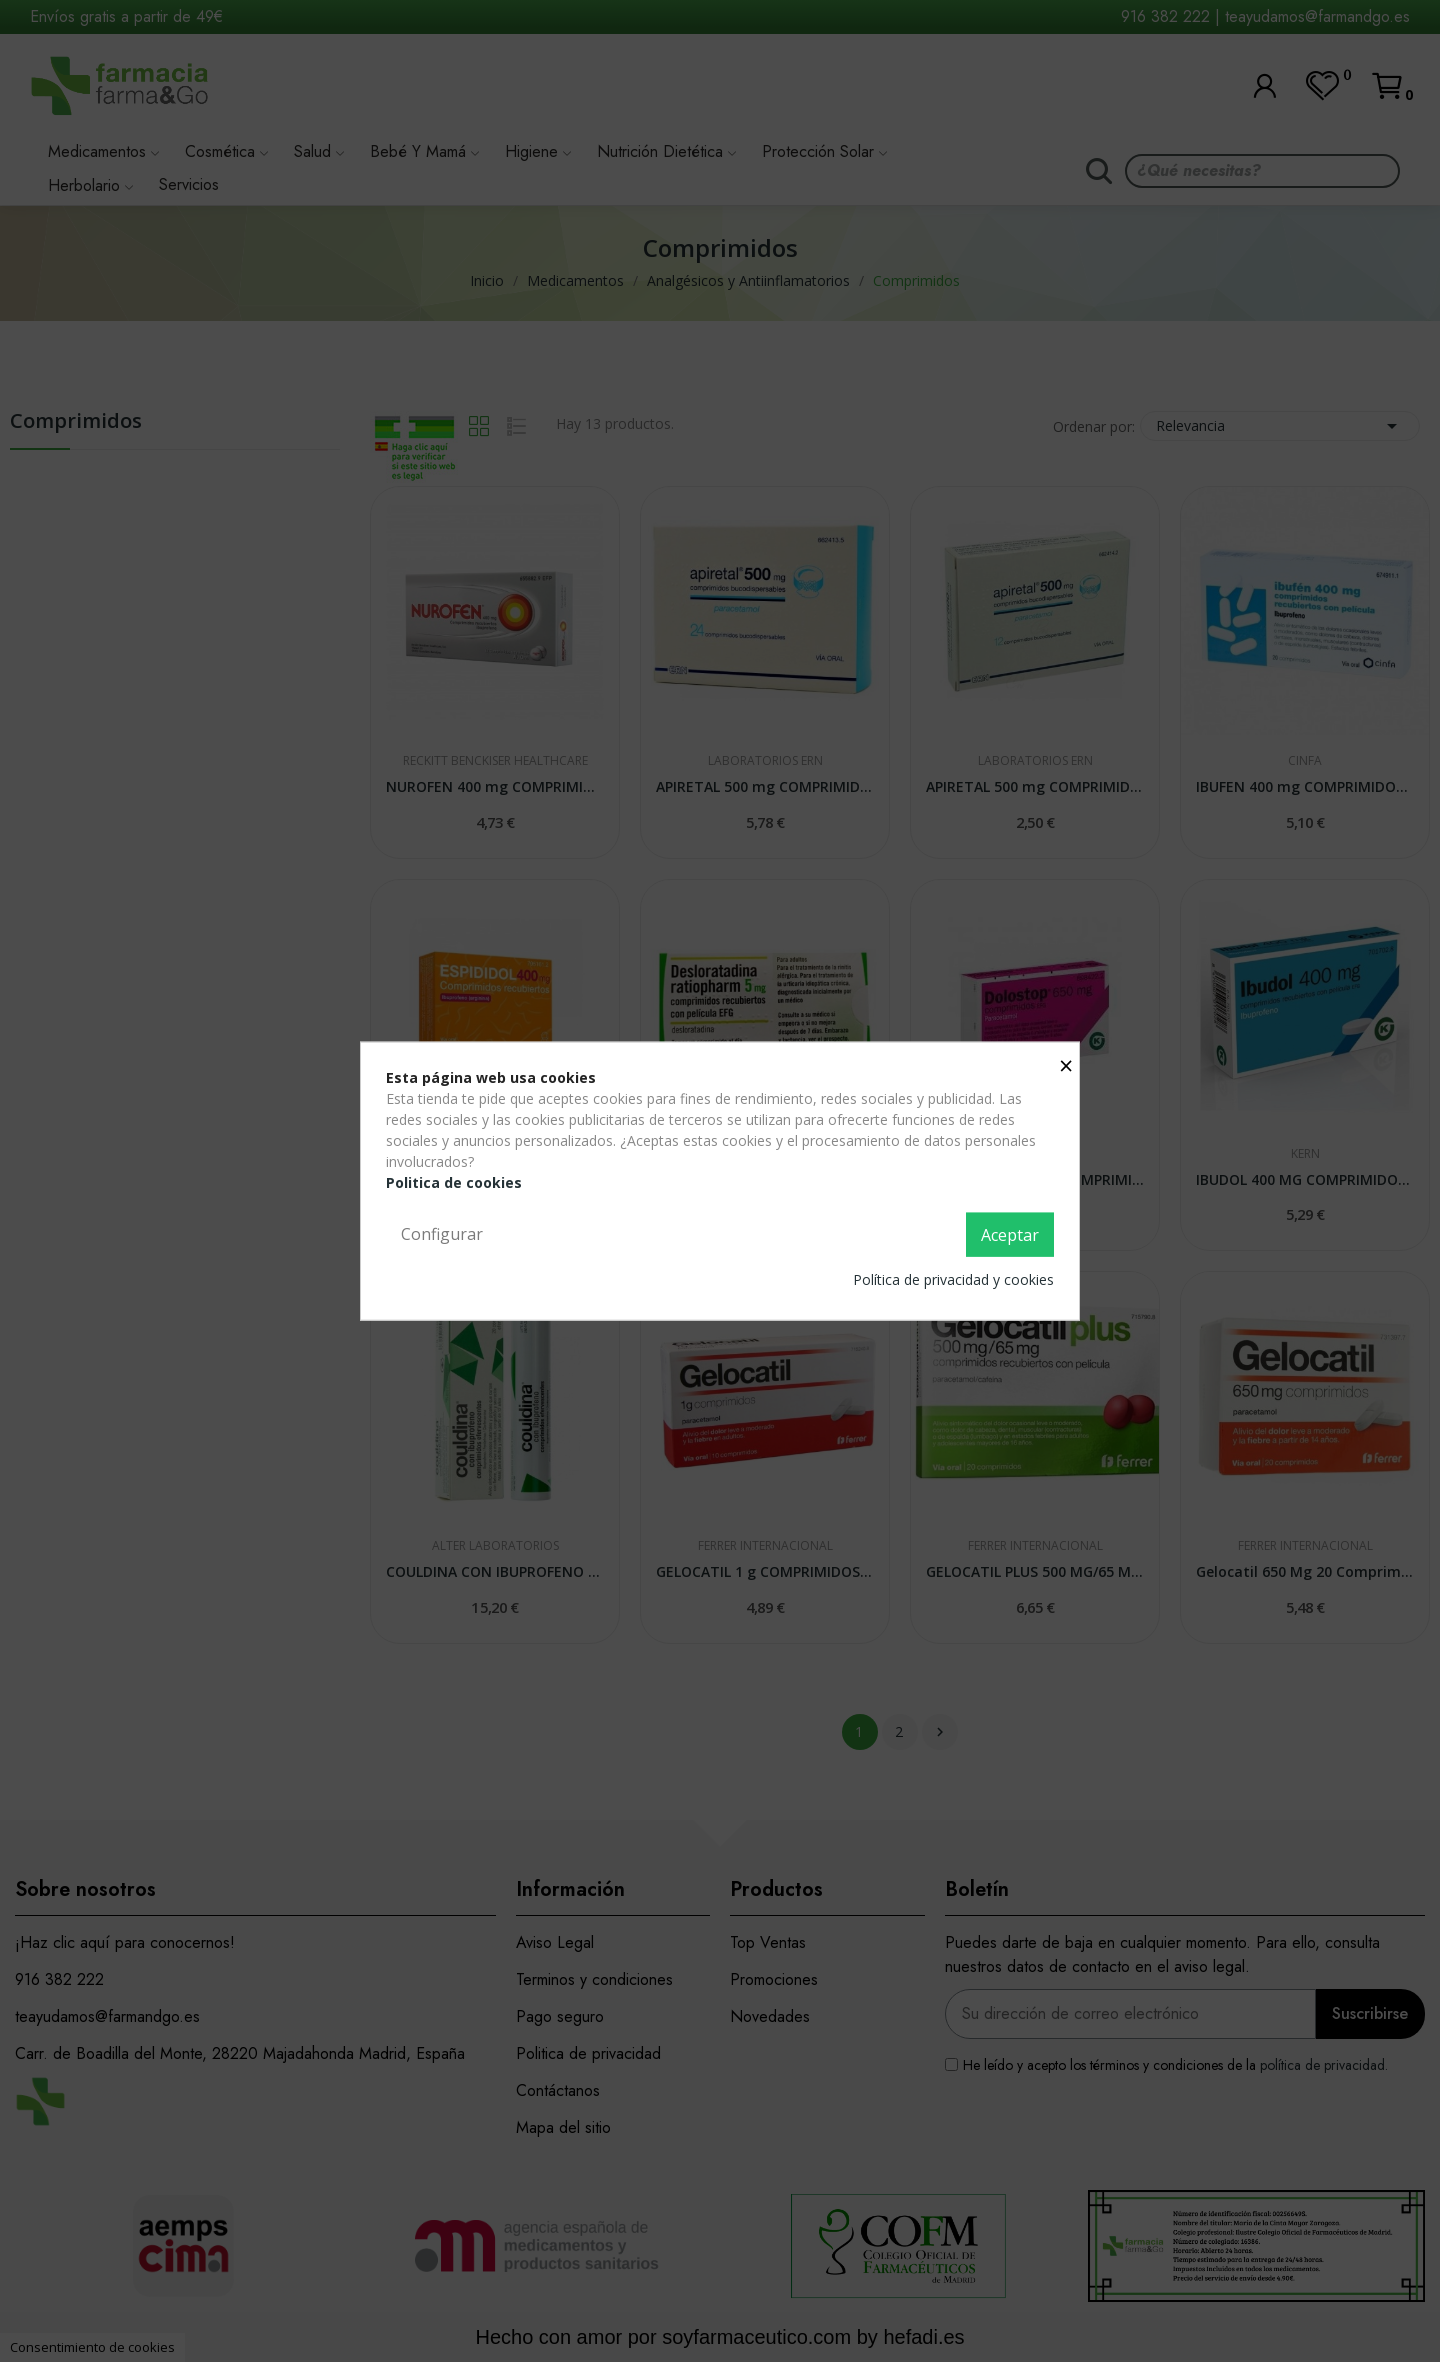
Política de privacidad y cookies (953, 1278)
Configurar (442, 1234)
